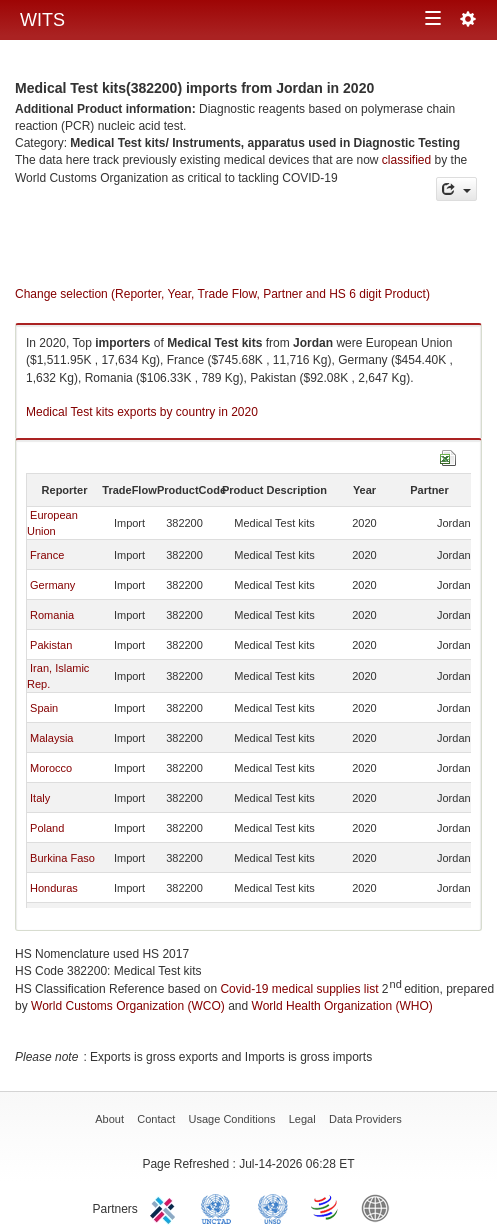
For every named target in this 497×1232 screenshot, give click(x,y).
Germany (52, 585)
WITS (42, 20)
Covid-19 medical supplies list (299, 989)
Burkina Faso (62, 858)
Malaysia (51, 738)
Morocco (51, 768)
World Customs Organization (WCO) (128, 1006)
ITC (166, 1207)
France (47, 555)
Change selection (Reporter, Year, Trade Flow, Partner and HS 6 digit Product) (222, 294)
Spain (44, 708)
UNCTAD (220, 1207)
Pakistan (51, 645)
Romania (52, 615)
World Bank (380, 1207)
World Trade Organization (326, 1207)
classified (406, 160)
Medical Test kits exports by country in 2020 (142, 412)
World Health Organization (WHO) (342, 1006)
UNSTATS (273, 1207)
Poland (47, 828)
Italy (40, 798)
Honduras (54, 888)
